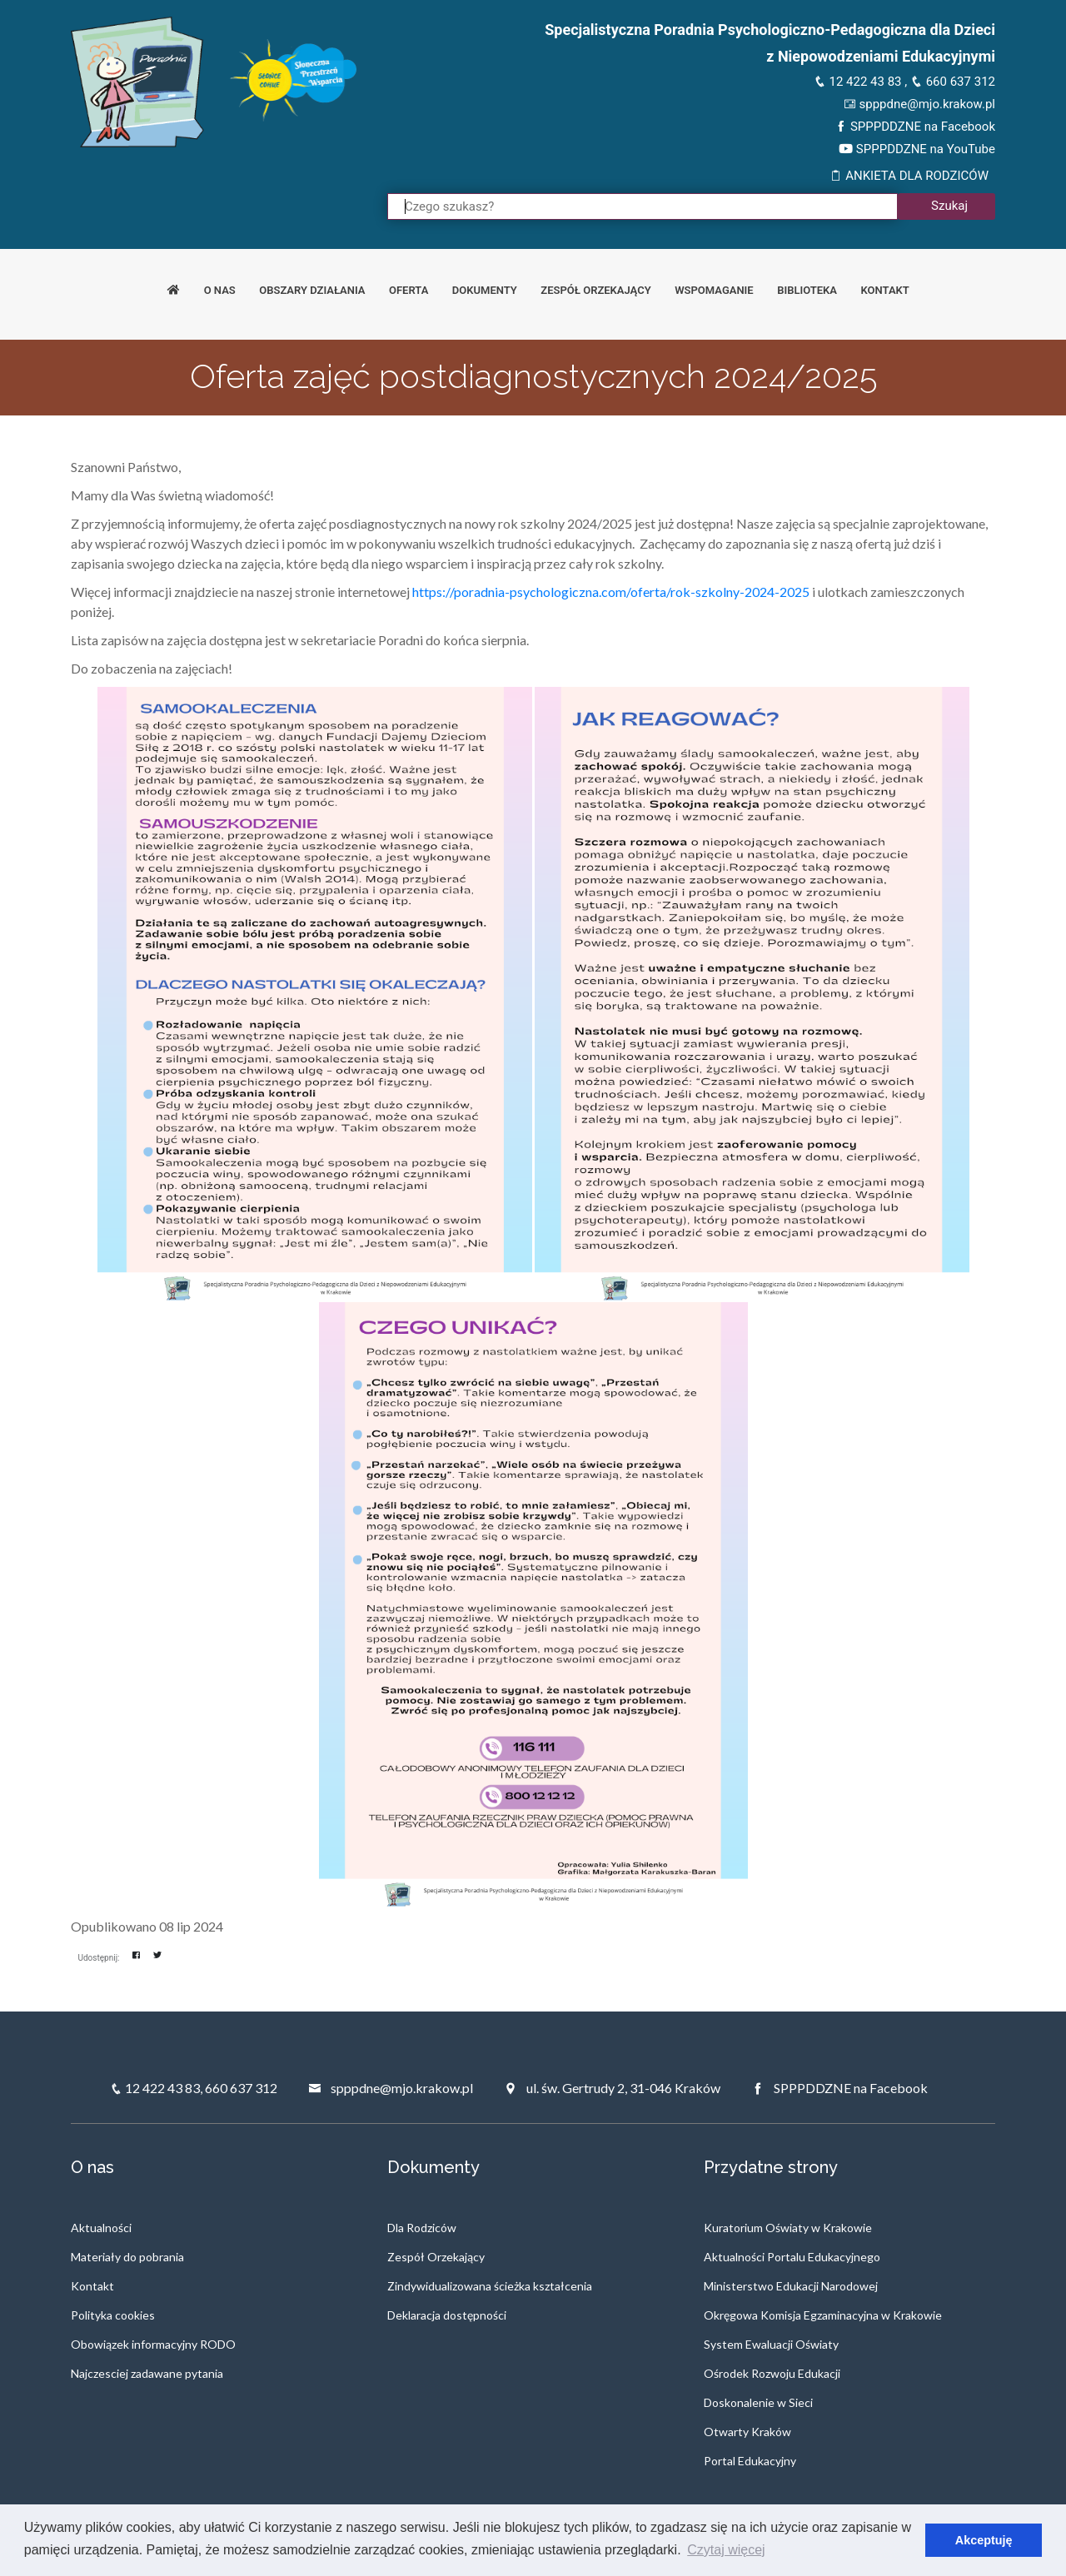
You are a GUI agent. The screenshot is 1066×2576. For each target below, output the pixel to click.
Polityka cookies (113, 2315)
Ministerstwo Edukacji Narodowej (791, 2286)
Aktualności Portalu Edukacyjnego (792, 2257)
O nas (220, 290)
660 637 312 (952, 81)
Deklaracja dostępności (446, 2315)
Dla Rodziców (421, 2227)
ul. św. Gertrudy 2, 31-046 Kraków (612, 2088)
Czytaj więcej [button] (726, 2550)
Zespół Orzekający (436, 2257)
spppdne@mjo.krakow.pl (919, 104)
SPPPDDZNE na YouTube (917, 149)
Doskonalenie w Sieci (758, 2402)
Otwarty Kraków (747, 2431)
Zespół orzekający (595, 290)
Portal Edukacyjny (750, 2461)
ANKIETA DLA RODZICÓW (909, 175)
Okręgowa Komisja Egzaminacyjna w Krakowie (823, 2315)
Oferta (408, 290)
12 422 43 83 (858, 81)
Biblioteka (807, 290)
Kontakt (885, 290)
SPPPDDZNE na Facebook (914, 126)
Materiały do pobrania (127, 2257)
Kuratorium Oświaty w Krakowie (788, 2227)
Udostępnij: (99, 1957)
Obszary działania (312, 290)
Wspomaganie (714, 290)
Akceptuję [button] (984, 2540)
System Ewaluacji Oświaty (771, 2344)
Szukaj (949, 205)
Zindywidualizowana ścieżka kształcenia (489, 2286)
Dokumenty (484, 290)
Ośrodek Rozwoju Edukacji (772, 2373)
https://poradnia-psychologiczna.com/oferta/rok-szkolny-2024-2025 (610, 591)
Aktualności (101, 2227)
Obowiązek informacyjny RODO (153, 2344)
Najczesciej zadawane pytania (147, 2373)
